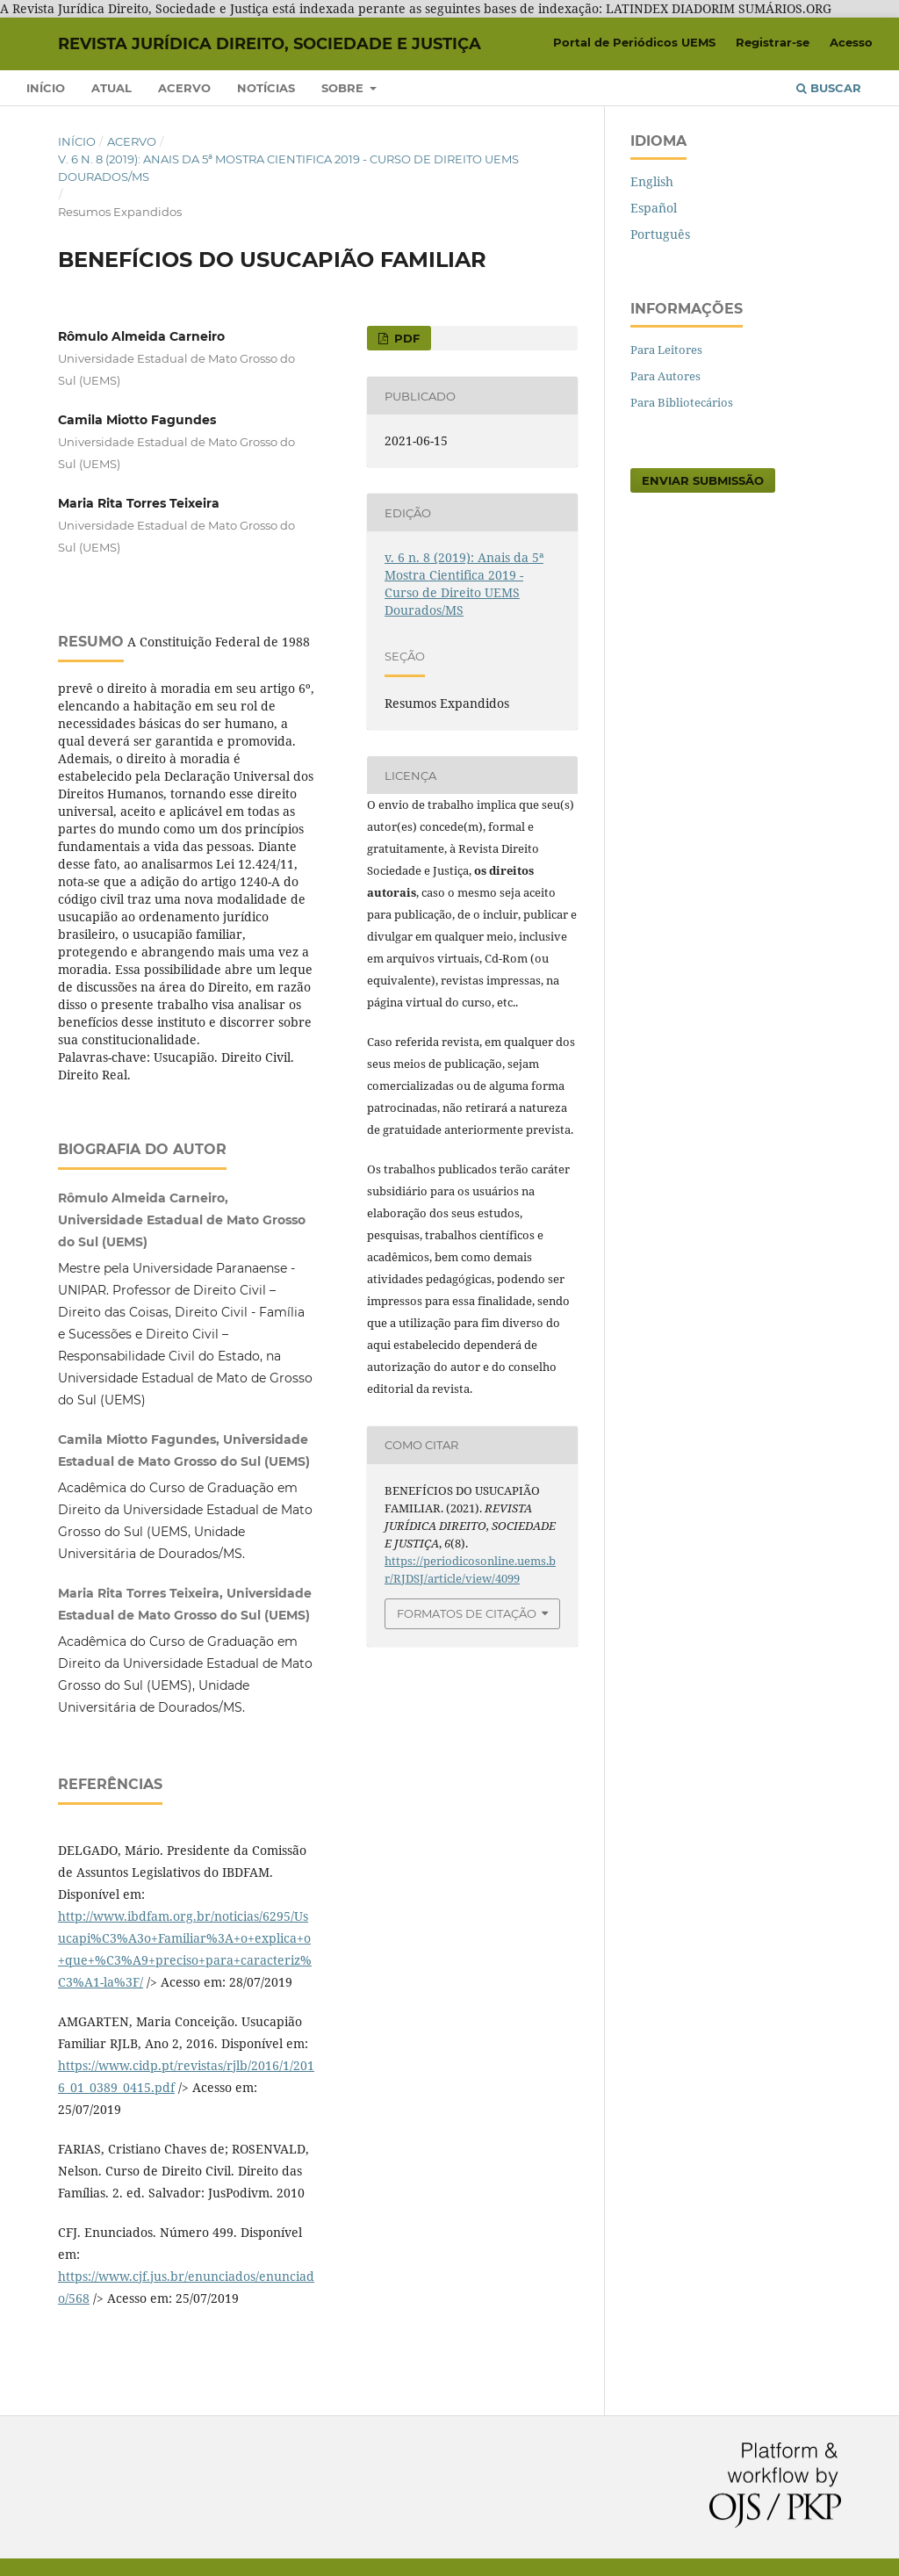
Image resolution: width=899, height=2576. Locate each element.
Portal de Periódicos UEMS (634, 42)
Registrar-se (772, 42)
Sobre (344, 88)
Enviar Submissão (703, 480)
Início (45, 88)
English (651, 181)
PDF (405, 338)
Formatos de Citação (466, 1613)
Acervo (184, 88)
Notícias (266, 88)
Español (653, 207)
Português (660, 234)
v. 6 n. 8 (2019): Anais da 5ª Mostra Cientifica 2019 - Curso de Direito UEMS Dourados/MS (288, 168)
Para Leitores (666, 349)
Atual (111, 88)
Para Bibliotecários (681, 402)
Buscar (828, 88)
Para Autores (665, 376)
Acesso (851, 42)
